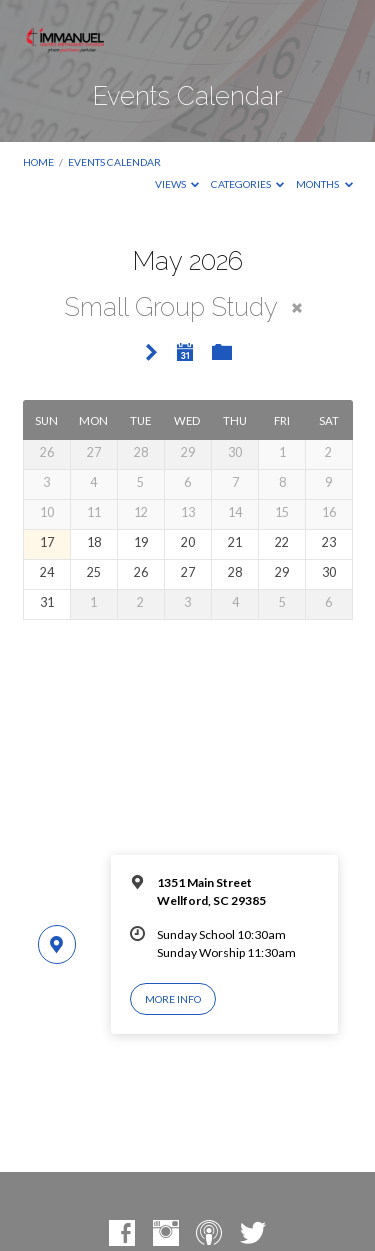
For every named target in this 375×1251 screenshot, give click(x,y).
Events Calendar (114, 162)
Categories (248, 184)
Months (324, 184)
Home (38, 162)
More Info (173, 999)
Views (177, 184)
